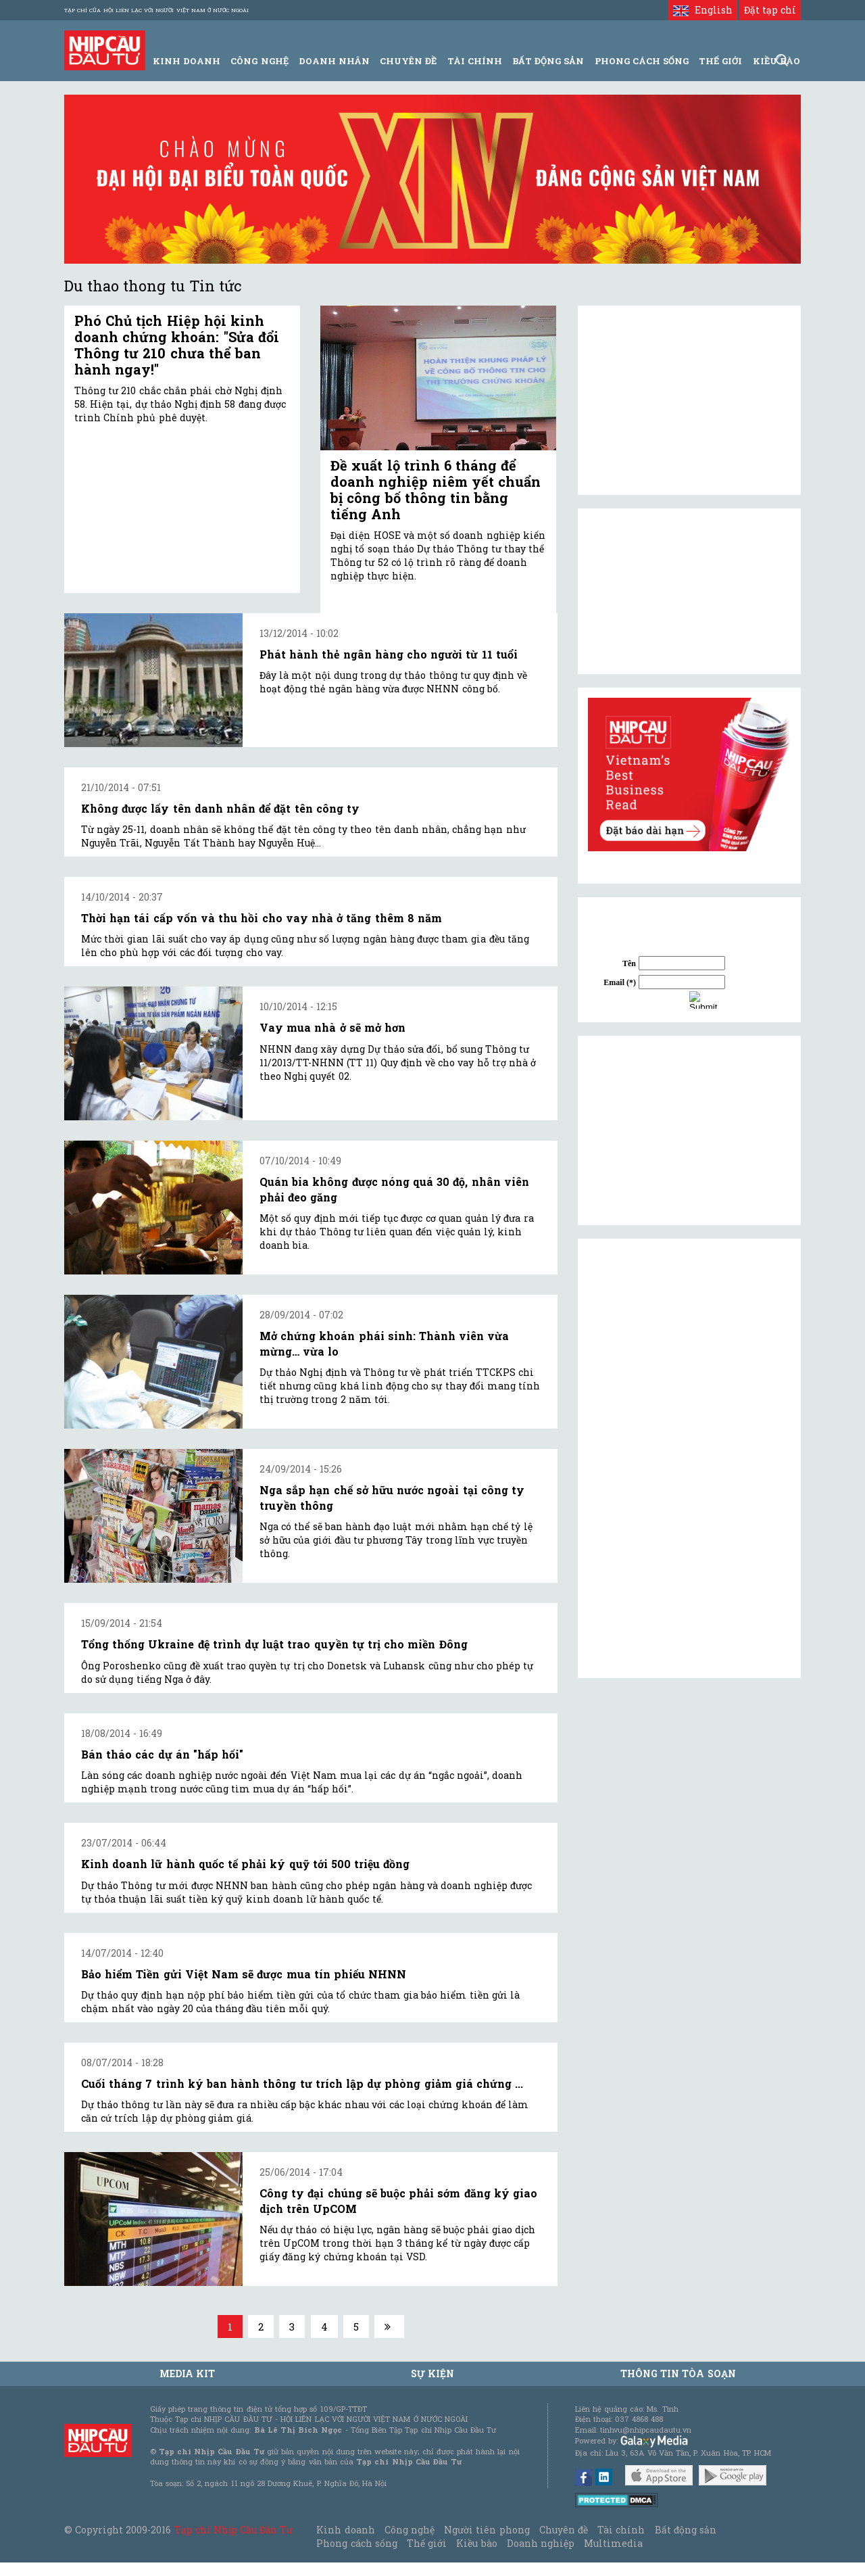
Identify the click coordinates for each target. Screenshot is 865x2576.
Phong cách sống (356, 2543)
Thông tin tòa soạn (678, 2373)
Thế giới (720, 61)
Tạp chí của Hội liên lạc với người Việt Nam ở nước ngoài (156, 10)
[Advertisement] (689, 1130)
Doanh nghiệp (540, 2543)
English (702, 9)
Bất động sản (548, 61)
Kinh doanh (345, 2529)
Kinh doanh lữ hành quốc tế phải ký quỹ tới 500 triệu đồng (245, 1864)
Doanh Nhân (334, 61)
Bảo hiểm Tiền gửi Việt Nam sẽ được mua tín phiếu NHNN (243, 1974)
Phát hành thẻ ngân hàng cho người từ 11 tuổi (389, 654)
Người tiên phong (486, 2529)
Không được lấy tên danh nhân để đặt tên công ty (220, 808)
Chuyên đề (408, 61)
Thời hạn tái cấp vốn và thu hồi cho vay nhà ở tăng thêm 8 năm (261, 918)
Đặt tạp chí (770, 9)
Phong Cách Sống (642, 61)
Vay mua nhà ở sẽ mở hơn (332, 1027)
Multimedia (613, 2543)
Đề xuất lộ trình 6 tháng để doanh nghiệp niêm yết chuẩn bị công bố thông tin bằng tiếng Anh (435, 489)
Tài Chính (474, 61)
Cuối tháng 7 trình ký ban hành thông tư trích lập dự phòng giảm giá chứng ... (302, 2083)
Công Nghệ (259, 61)
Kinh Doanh (186, 61)
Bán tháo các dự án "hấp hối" (162, 1754)
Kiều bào (476, 2543)
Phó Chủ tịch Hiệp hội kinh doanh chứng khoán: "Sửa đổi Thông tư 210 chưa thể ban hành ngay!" (176, 345)
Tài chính (621, 2529)
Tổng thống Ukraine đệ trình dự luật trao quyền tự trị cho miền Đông (274, 1644)
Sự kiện (432, 2373)
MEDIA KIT (187, 2373)
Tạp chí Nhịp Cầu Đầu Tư (233, 2529)
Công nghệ (410, 2529)
